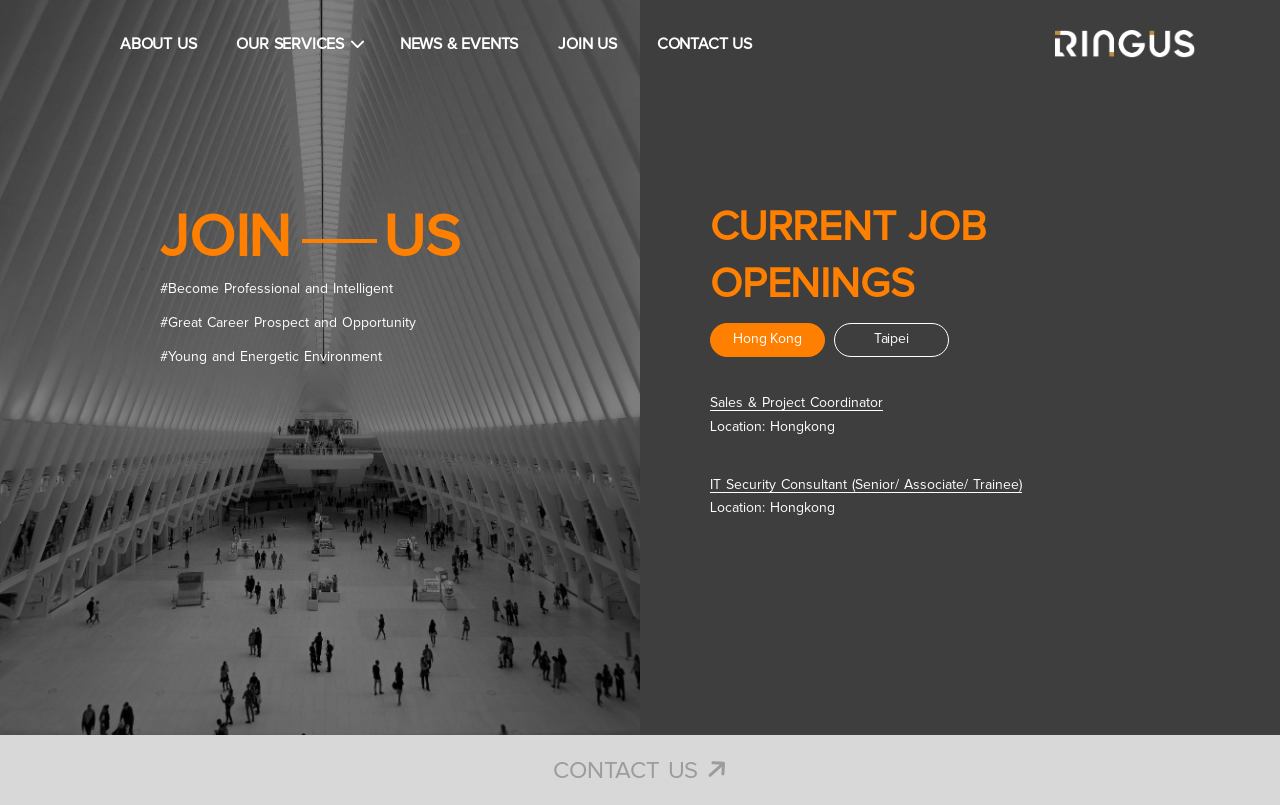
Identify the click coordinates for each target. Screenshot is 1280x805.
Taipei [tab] (891, 339)
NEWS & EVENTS (459, 44)
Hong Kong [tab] (767, 339)
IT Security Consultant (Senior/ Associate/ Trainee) (866, 485)
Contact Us (640, 771)
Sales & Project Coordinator (796, 403)
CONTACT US (704, 44)
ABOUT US (158, 44)
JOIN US (587, 44)
